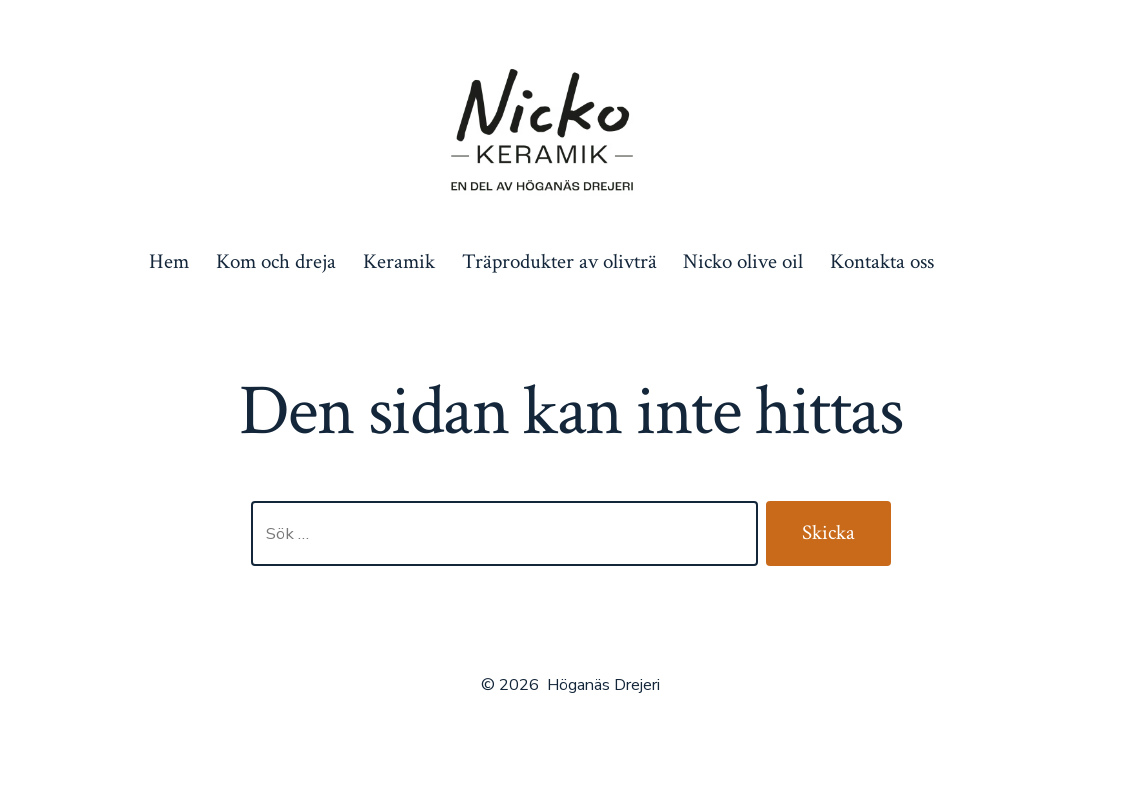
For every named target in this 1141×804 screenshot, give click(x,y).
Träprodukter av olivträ (559, 261)
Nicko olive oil (743, 261)
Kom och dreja (276, 261)
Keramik (399, 261)
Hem (169, 261)
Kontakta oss (882, 261)
